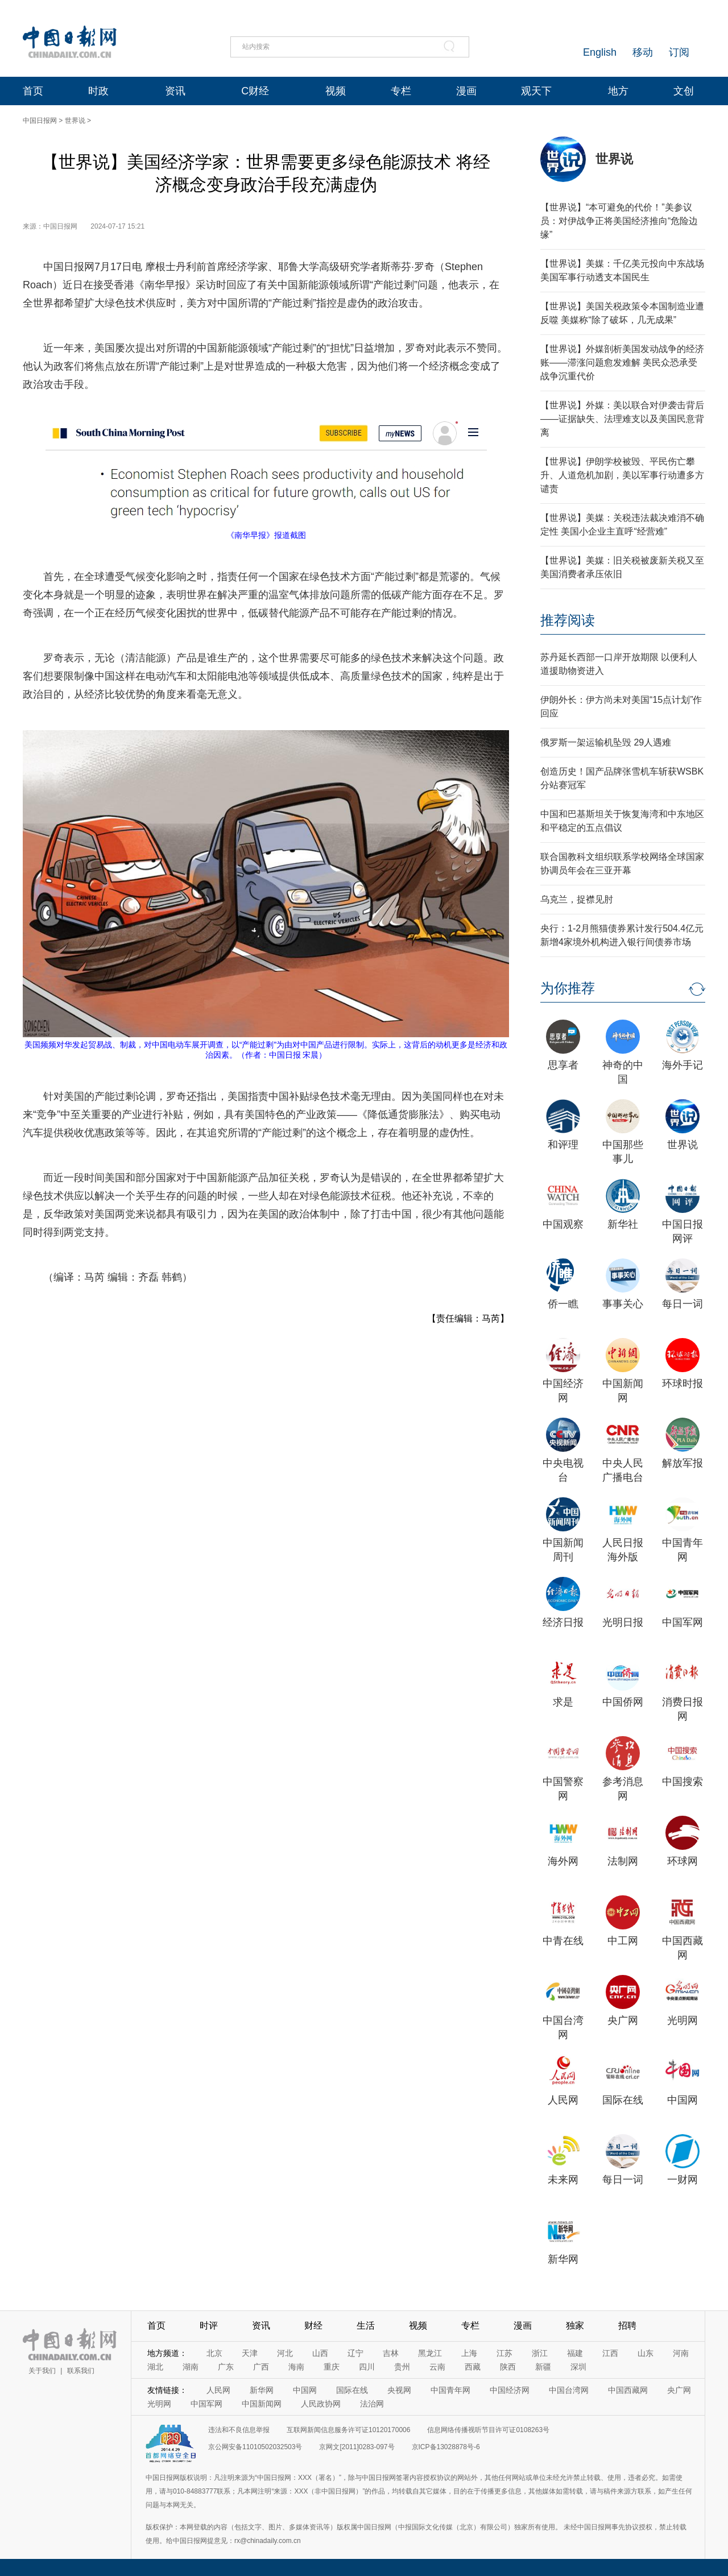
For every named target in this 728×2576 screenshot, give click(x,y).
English (600, 52)
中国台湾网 (569, 2390)
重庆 (332, 2366)
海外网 (563, 1861)
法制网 (622, 1861)
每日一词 (682, 1304)
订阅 (679, 52)
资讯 (175, 91)
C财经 (255, 91)
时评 (209, 2325)
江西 (610, 2353)
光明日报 (622, 1622)
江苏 (504, 2353)
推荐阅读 (567, 620)
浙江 (540, 2353)
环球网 (682, 1861)
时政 (98, 91)
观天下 (536, 91)
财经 (313, 2325)
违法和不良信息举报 (239, 2430)
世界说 (75, 121)
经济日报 (563, 1622)
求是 (563, 1702)
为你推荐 (567, 988)
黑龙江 (430, 2353)
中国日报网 (40, 121)
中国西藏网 (628, 2390)
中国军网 (682, 1622)
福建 (575, 2353)
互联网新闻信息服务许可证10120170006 (348, 2430)
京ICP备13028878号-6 (446, 2447)
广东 (226, 2366)
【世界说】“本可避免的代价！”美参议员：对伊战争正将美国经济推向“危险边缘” (619, 220)
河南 (681, 2353)
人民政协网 (321, 2403)
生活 (366, 2325)
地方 (618, 91)
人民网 (563, 2100)
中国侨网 (622, 1702)
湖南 (190, 2366)
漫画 (466, 91)
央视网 (399, 2390)
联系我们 (80, 2371)
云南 (437, 2366)
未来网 (563, 2179)
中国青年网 (450, 2390)
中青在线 (563, 1941)
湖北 (155, 2366)
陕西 (508, 2366)
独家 (575, 2325)
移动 (642, 52)
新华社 (622, 1224)
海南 (296, 2366)
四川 (367, 2366)
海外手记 (682, 1065)
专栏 (401, 91)
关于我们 (42, 2371)
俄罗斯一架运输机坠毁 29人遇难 (605, 742)
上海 (469, 2353)
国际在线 (622, 2100)
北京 (214, 2353)
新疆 (543, 2366)
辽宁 (355, 2353)
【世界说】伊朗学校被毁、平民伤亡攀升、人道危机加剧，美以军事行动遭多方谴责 (622, 475)
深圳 (578, 2366)
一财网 (682, 2179)
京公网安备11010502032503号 (255, 2447)
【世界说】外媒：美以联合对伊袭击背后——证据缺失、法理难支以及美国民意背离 (622, 418)
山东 (645, 2353)
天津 (250, 2353)
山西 (320, 2353)
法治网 (372, 2403)
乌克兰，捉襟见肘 (576, 899)
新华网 (563, 2259)
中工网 (622, 1941)
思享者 (563, 1065)
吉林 (391, 2353)
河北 (285, 2353)
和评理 (563, 1144)
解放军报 (682, 1463)
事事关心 (622, 1304)
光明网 (682, 2020)
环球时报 (682, 1383)
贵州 (402, 2366)
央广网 (622, 2020)
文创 (683, 91)
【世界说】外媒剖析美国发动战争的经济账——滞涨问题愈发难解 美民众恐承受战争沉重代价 (622, 362)
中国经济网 (510, 2390)
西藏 (473, 2366)
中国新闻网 (262, 2403)
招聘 (627, 2325)
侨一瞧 (563, 1304)
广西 (261, 2366)
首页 (33, 91)
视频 (335, 91)
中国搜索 (682, 1781)
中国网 (682, 2100)
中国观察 (563, 1224)
